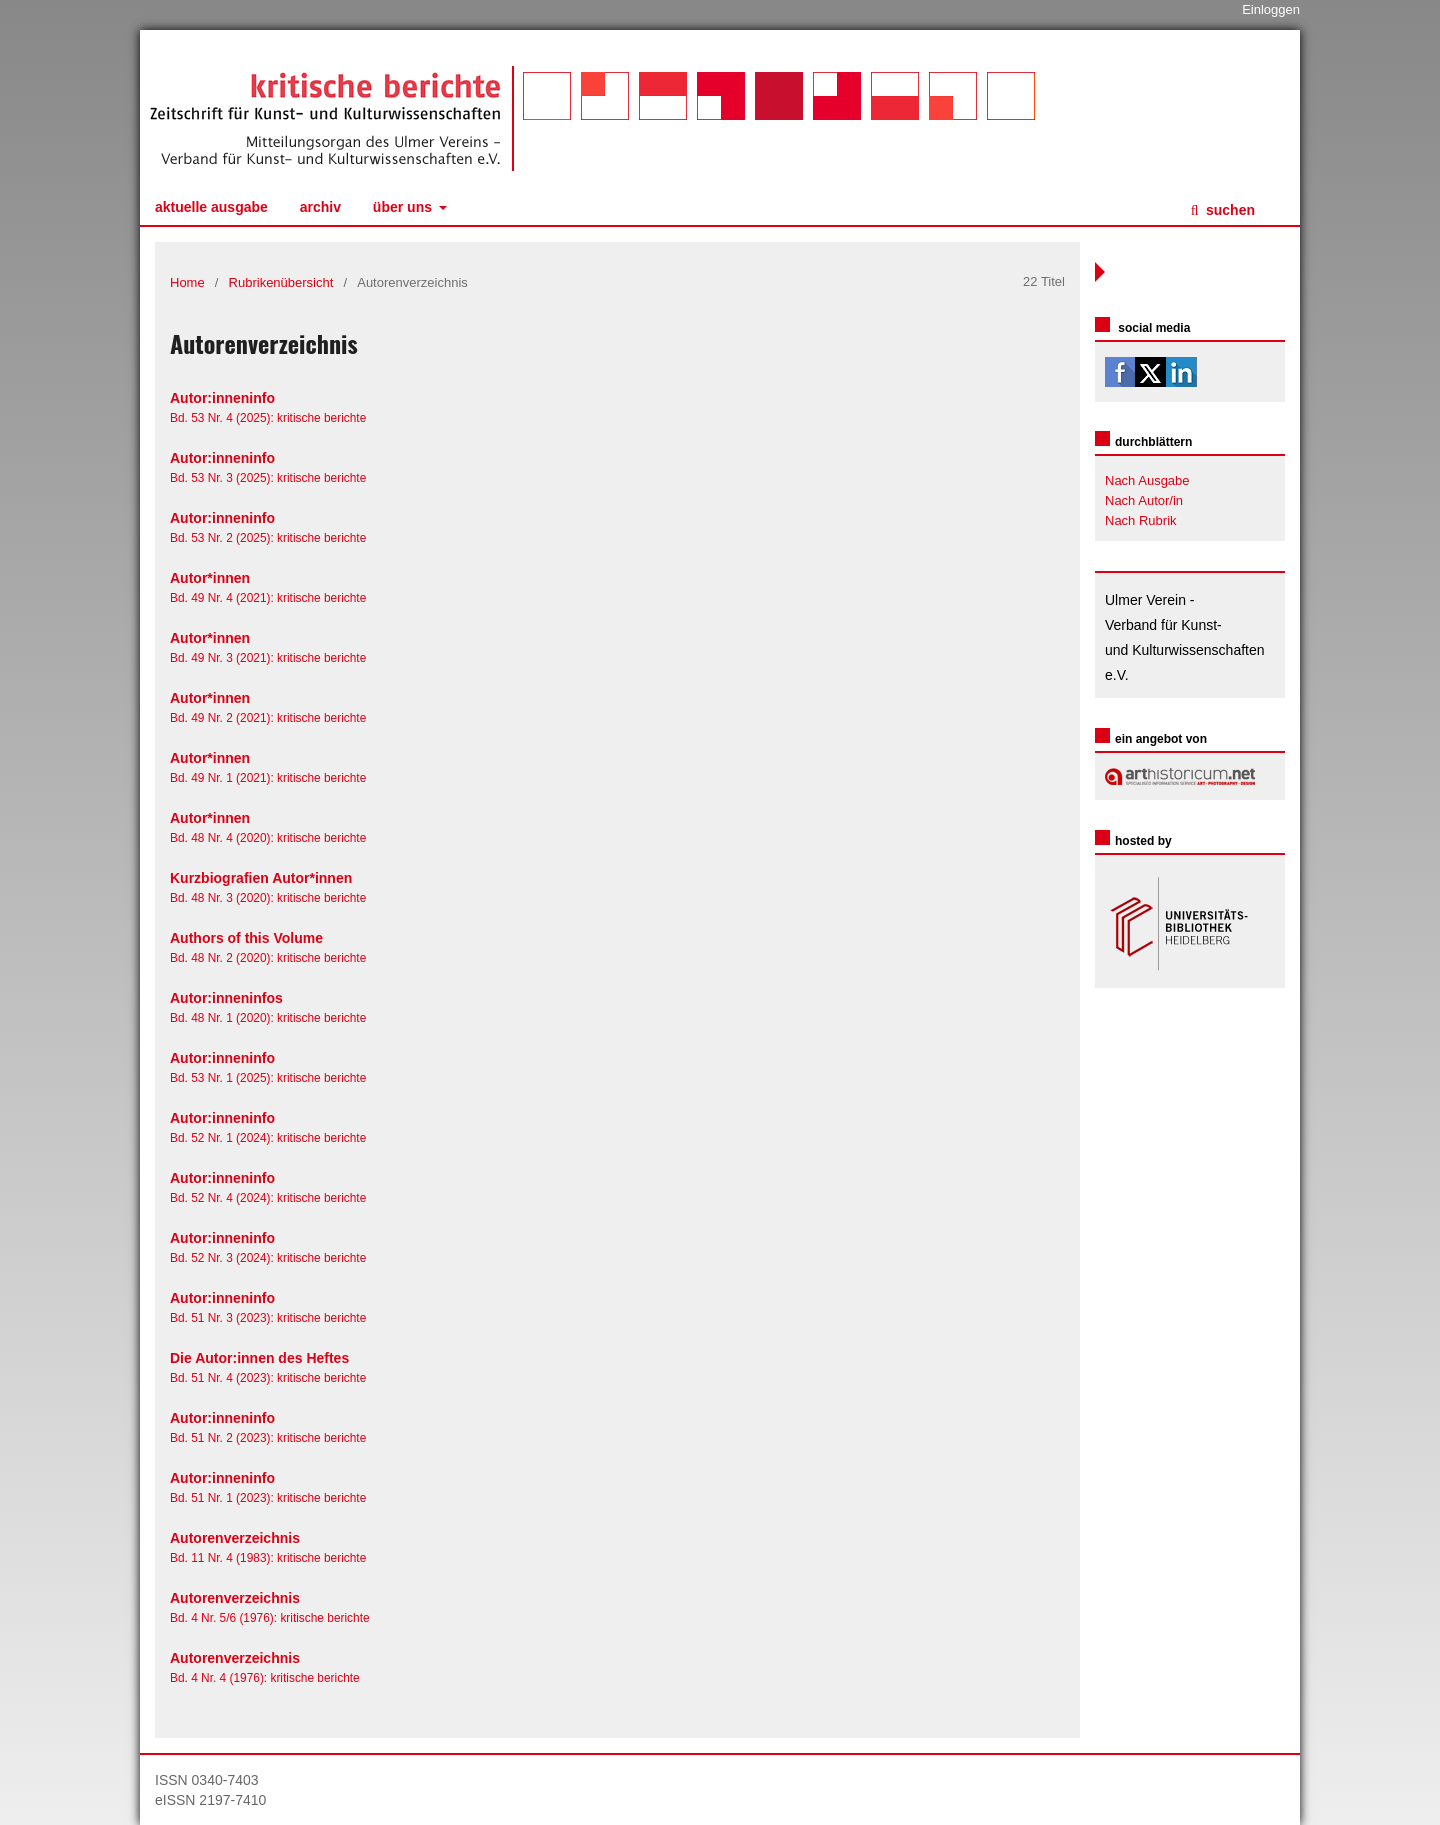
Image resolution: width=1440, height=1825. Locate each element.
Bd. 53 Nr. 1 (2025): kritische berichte (268, 1078)
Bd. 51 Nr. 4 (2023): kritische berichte (268, 1378)
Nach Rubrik (1141, 520)
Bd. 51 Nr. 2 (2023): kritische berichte (268, 1438)
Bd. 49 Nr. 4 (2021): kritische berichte (268, 598)
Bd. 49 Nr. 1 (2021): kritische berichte (268, 778)
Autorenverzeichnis (235, 1538)
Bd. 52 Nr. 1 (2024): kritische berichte (268, 1138)
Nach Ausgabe (1147, 480)
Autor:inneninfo (222, 398)
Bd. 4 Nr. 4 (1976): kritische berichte (265, 1678)
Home (187, 282)
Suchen (1228, 210)
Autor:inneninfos (226, 998)
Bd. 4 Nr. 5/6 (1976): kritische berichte (270, 1618)
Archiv (320, 207)
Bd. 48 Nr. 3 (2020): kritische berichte (268, 898)
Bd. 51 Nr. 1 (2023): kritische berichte (268, 1498)
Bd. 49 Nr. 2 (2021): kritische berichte (268, 718)
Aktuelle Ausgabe (211, 207)
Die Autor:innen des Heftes (259, 1358)
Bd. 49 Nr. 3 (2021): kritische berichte (268, 658)
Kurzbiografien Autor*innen (261, 878)
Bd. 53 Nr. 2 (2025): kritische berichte (268, 538)
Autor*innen (210, 578)
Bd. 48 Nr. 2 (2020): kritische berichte (268, 958)
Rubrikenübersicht (281, 282)
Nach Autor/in (1144, 500)
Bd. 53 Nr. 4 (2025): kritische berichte (268, 418)
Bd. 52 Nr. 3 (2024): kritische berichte (268, 1258)
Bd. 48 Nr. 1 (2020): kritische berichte (268, 1018)
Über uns (404, 207)
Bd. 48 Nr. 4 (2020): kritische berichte (268, 838)
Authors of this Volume (246, 938)
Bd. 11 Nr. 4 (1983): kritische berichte (268, 1558)
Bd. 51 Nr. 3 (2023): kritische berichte (268, 1318)
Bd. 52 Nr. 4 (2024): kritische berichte (268, 1198)
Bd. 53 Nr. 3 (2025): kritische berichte (268, 478)
